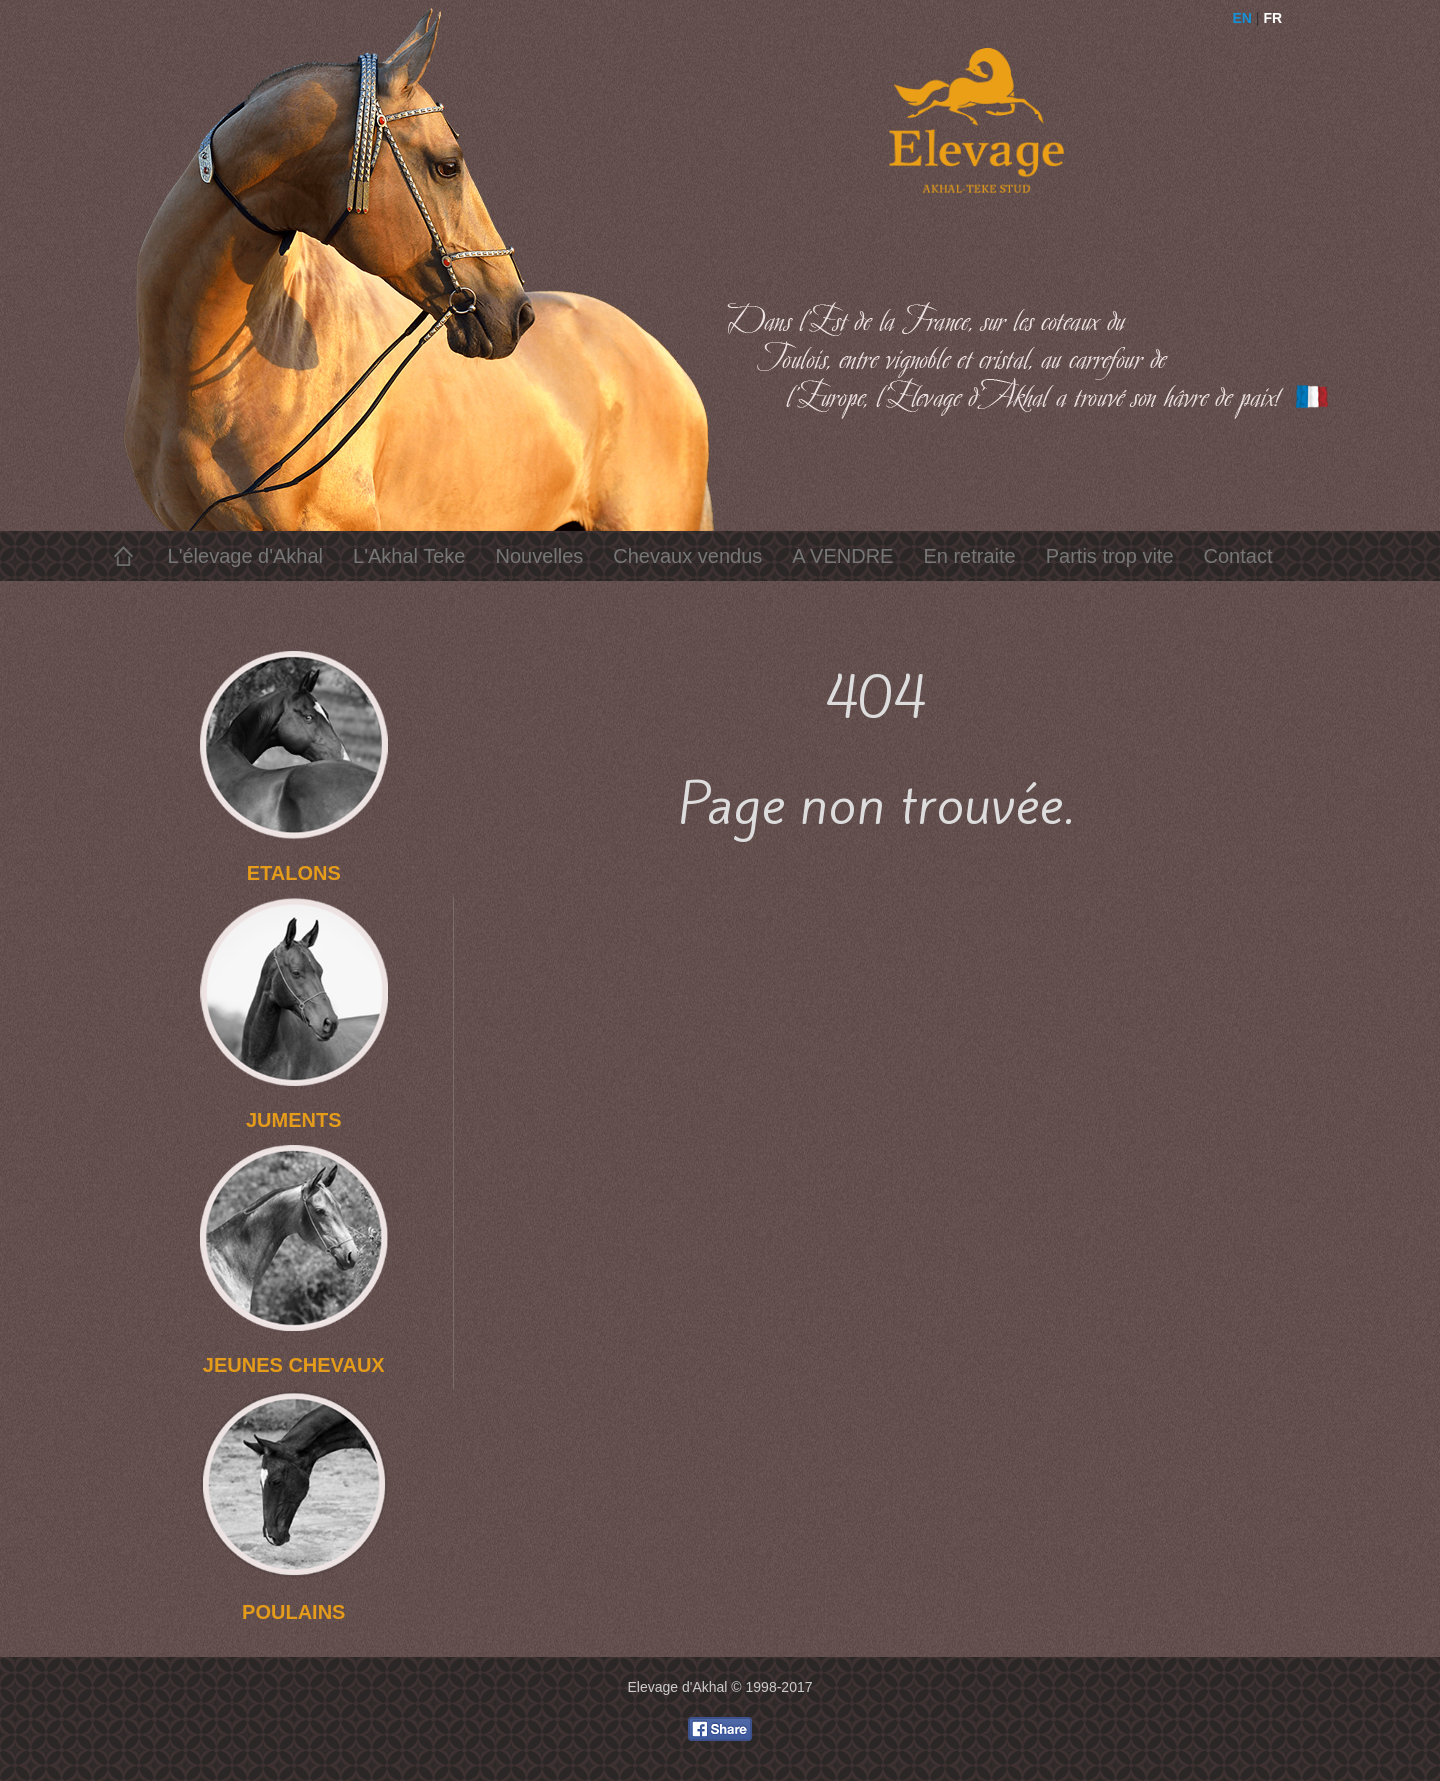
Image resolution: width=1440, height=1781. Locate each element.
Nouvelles (539, 556)
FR (1272, 18)
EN (1242, 18)
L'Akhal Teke (409, 556)
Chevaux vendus (687, 556)
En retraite (969, 556)
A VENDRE (842, 556)
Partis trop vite (1110, 556)
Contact (1238, 556)
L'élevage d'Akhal (246, 556)
